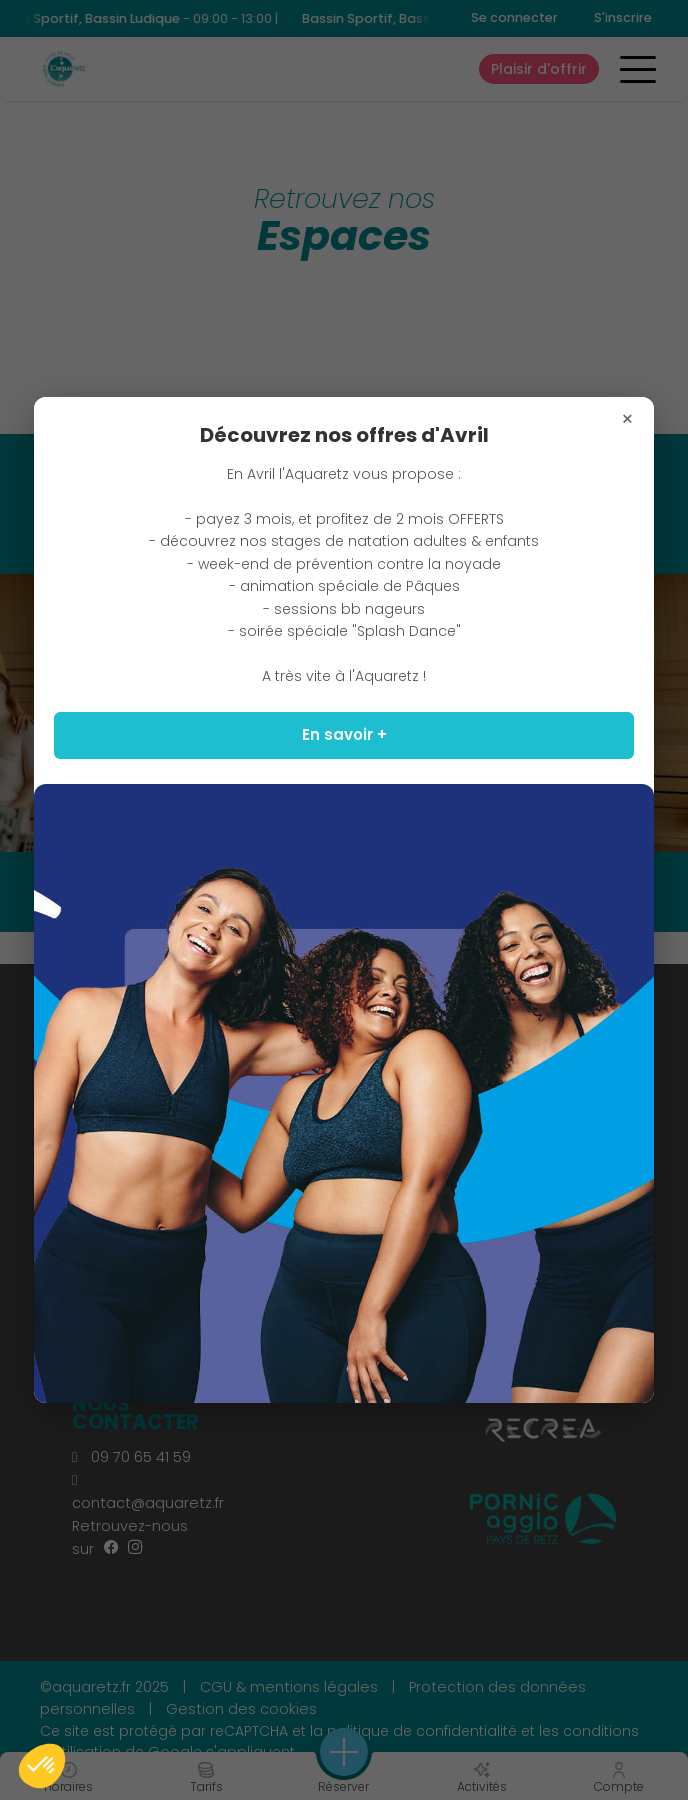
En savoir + (344, 734)
